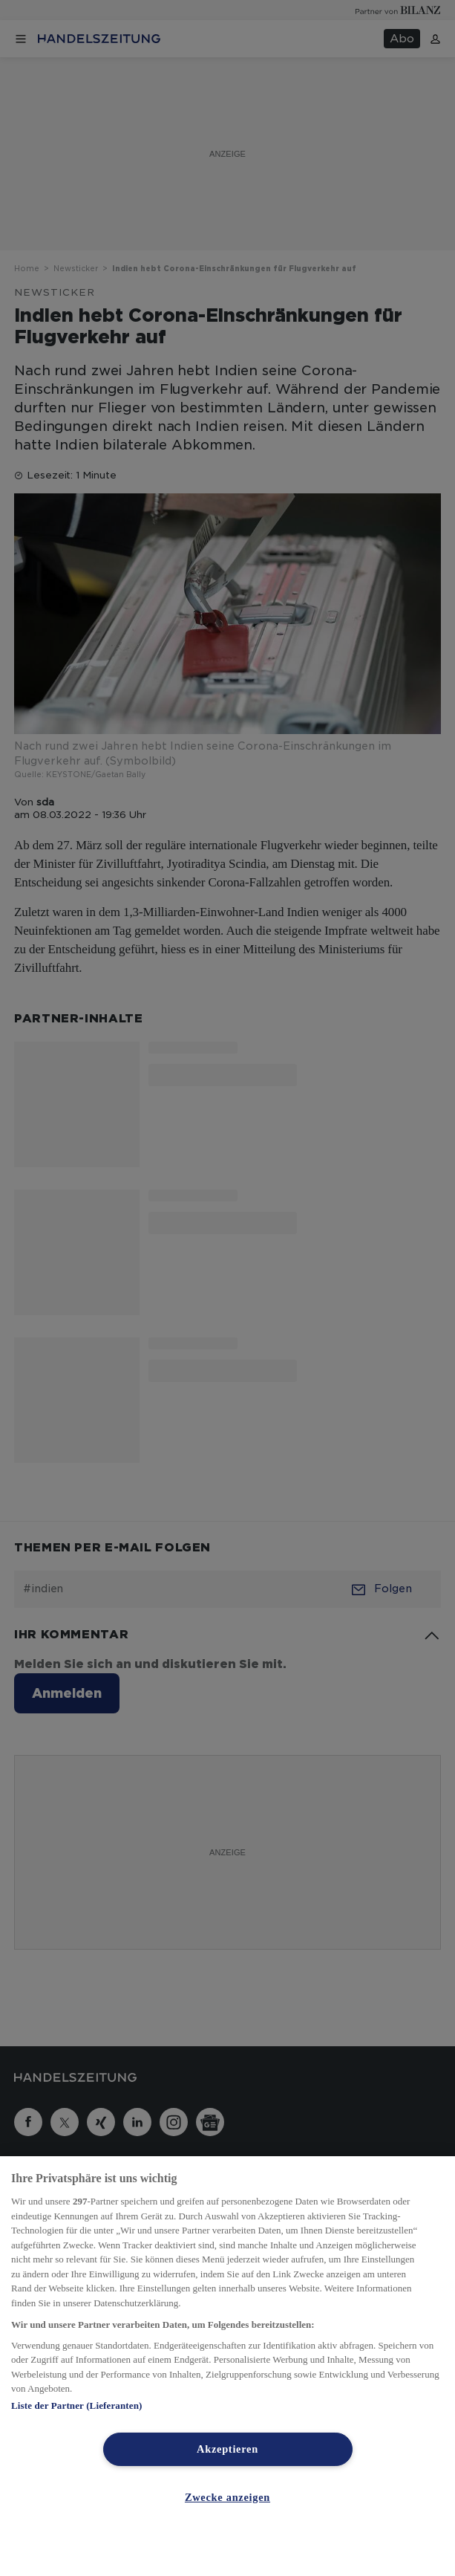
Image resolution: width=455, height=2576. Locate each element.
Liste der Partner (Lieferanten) (76, 2405)
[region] (227, 2366)
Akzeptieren (227, 2449)
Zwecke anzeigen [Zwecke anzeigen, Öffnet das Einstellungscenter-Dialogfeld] (227, 2497)
